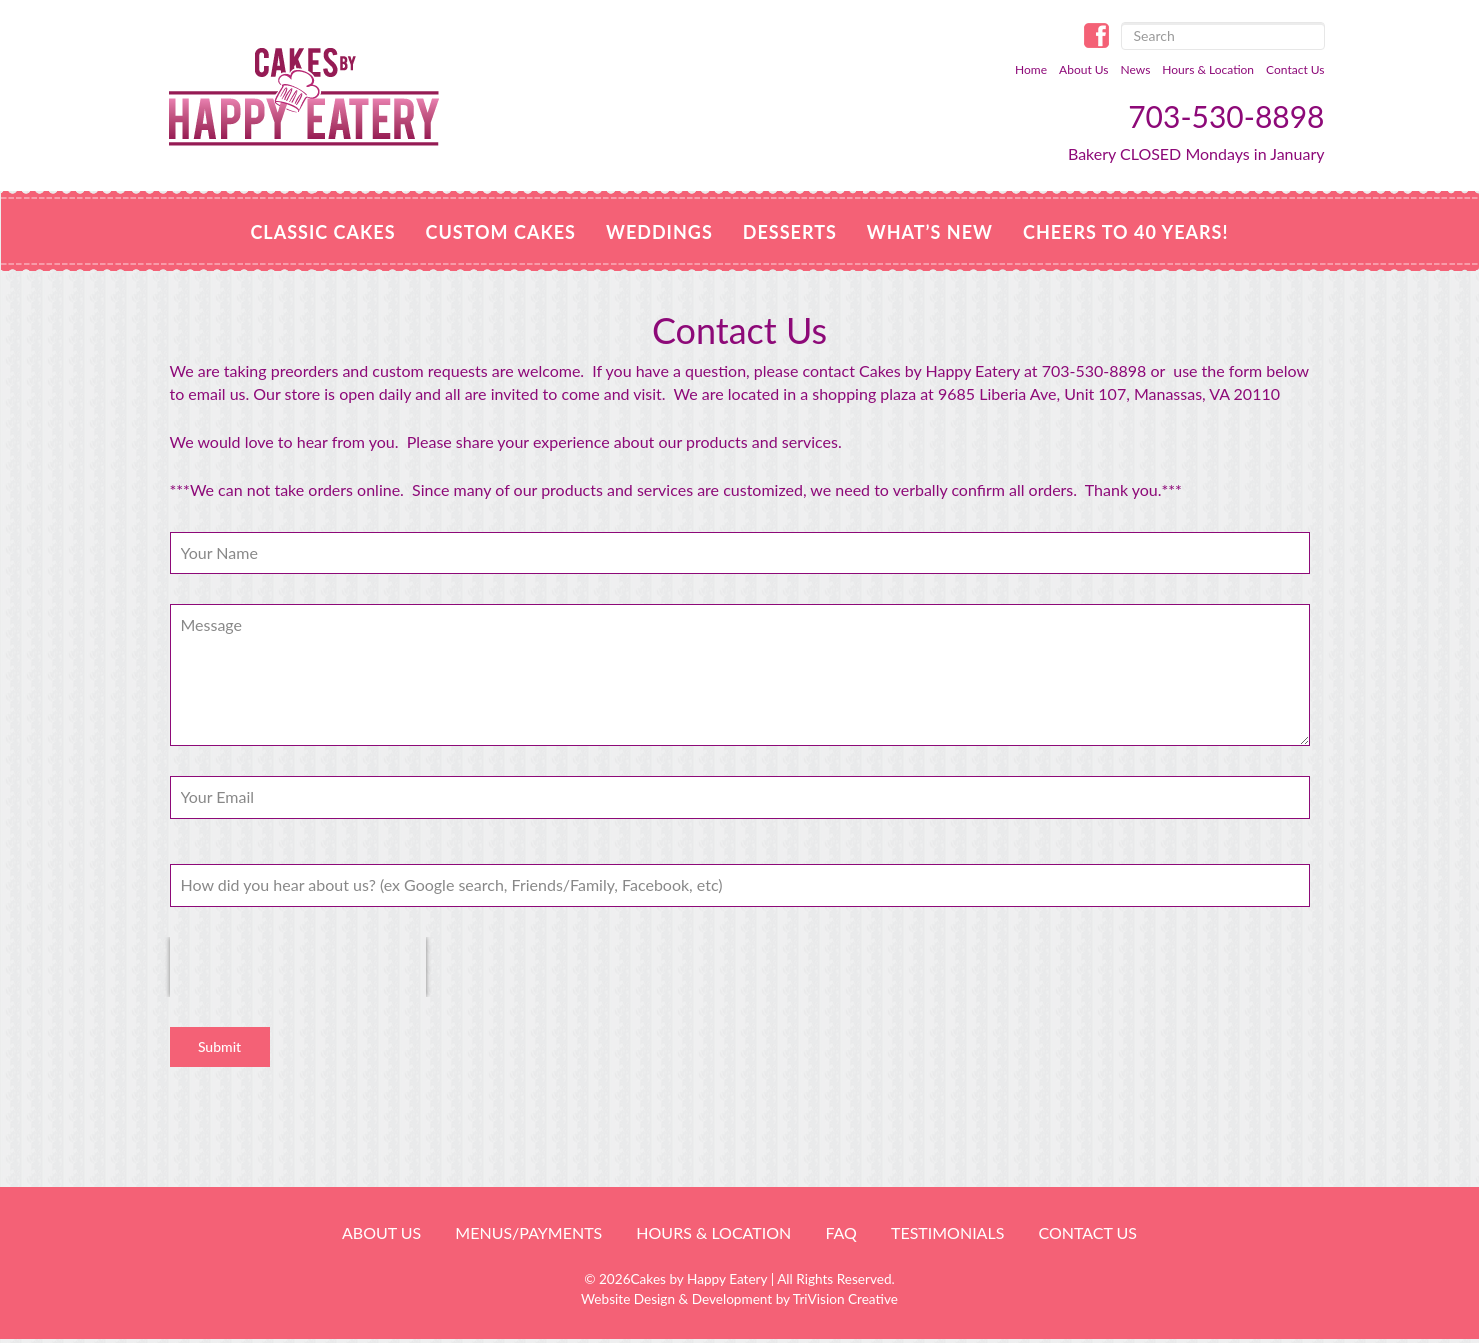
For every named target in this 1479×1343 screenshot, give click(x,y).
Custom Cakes (501, 232)
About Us (1083, 69)
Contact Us (1295, 69)
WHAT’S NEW (930, 232)
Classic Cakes (322, 232)
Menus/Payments (528, 1232)
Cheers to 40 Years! (1126, 232)
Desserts (790, 232)
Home (1031, 69)
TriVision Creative (845, 1299)
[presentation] (298, 967)
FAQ (840, 1232)
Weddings (659, 232)
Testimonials (947, 1232)
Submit (219, 1046)
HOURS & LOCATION (713, 1232)
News (1136, 69)
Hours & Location (1208, 69)
